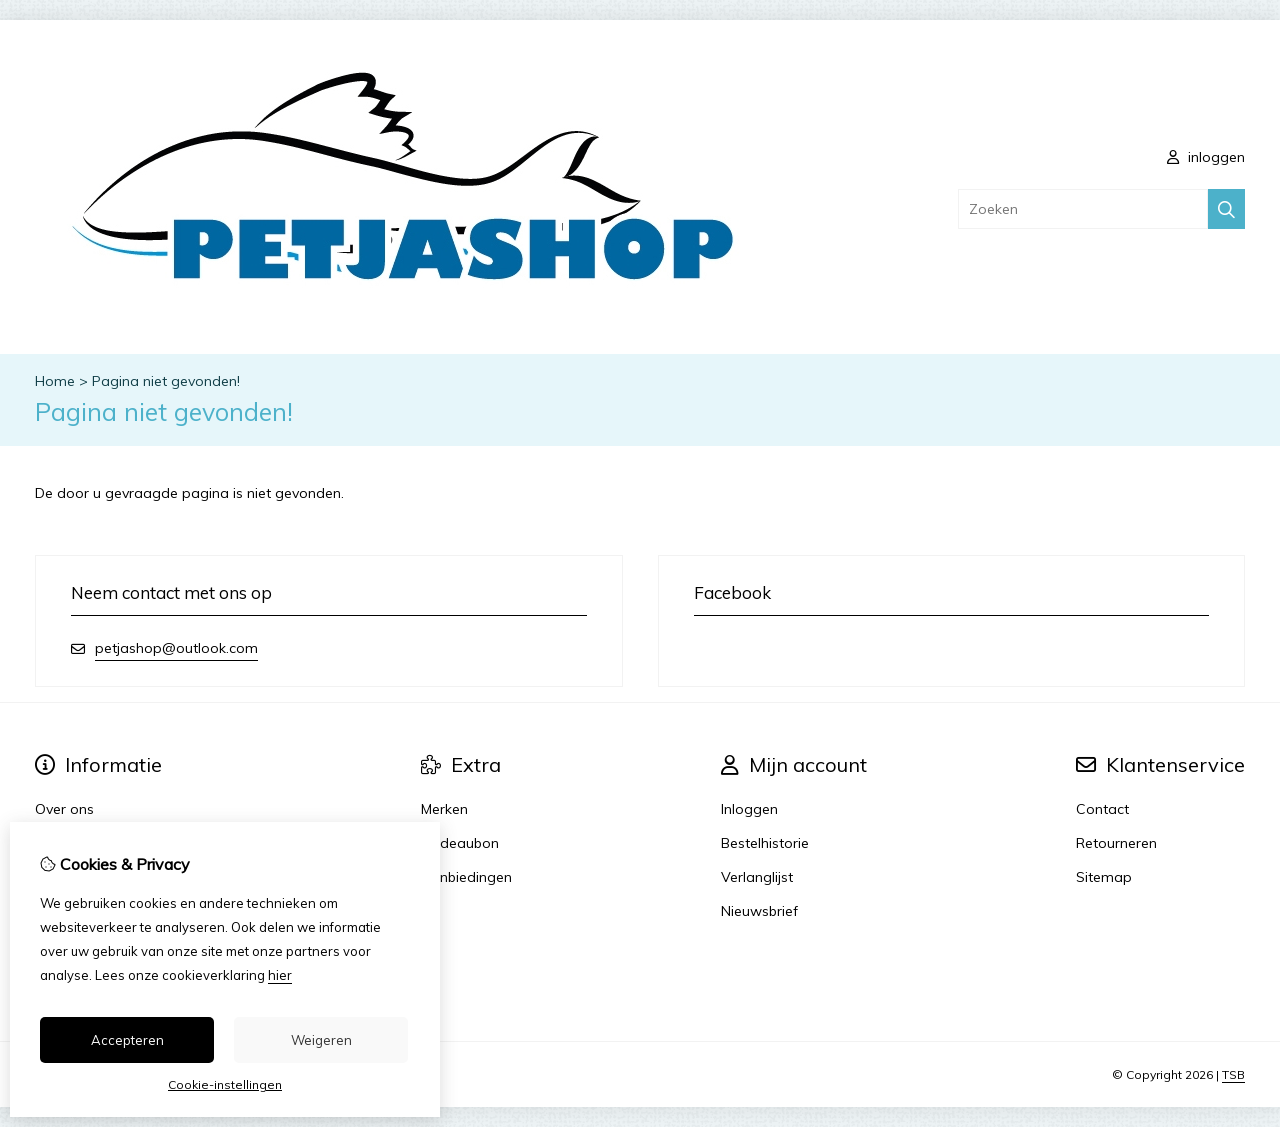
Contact (1102, 809)
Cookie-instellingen (225, 1084)
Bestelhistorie (765, 843)
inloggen (1206, 157)
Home (55, 381)
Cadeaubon (460, 843)
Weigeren (321, 1040)
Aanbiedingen (466, 877)
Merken (444, 809)
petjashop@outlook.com (176, 648)
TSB (1233, 1074)
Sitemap (1104, 877)
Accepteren (127, 1040)
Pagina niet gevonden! (166, 381)
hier (280, 975)
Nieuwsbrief (759, 911)
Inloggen (749, 809)
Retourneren (1116, 843)
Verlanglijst (757, 877)
